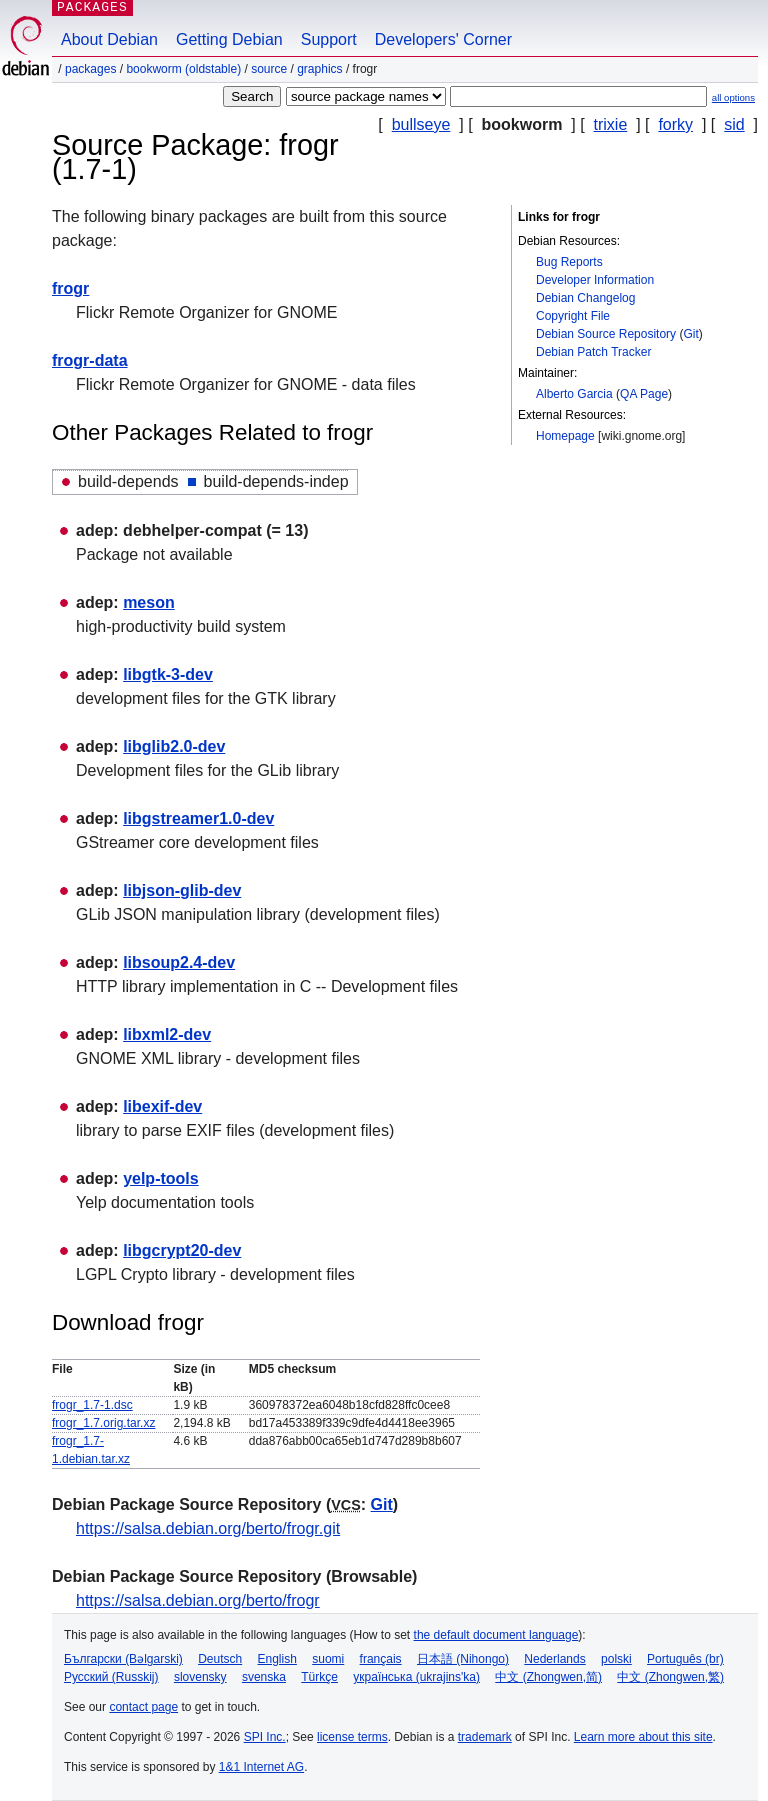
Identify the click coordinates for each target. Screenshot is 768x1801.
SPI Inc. (265, 1737)
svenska (264, 1677)
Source (269, 69)
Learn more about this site (643, 1737)
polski (616, 1659)
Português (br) (685, 1659)
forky (675, 124)
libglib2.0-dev (174, 746)
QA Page (644, 394)
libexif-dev (162, 1106)
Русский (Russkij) (111, 1677)
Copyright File (573, 316)
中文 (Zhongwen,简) (548, 1677)
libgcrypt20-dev (182, 1250)
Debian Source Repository (606, 334)
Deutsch (220, 1659)
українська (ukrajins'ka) (416, 1677)
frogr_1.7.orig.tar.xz (103, 1423)
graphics (319, 69)
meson (149, 602)
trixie (611, 124)
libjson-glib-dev (182, 890)
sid (734, 124)
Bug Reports (569, 262)
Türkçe (319, 1677)
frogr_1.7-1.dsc (92, 1405)
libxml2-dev (167, 1034)
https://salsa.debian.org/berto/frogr (198, 1600)
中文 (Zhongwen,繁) (670, 1677)
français (381, 1659)
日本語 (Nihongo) (463, 1659)
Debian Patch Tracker (593, 352)
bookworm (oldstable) (183, 69)
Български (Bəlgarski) (123, 1659)
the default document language (496, 1635)
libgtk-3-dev (168, 674)
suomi (328, 1659)
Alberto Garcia (574, 394)
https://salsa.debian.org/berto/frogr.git (208, 1528)
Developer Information (595, 280)
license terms (352, 1737)
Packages (90, 69)
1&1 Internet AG (261, 1767)
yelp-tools (161, 1178)
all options (733, 97)
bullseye (421, 124)
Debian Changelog (585, 298)
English (277, 1659)
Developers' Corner (443, 39)
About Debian (109, 39)
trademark (485, 1737)
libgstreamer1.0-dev (198, 818)
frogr (70, 288)
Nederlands (554, 1659)
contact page (143, 1707)
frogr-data (90, 360)
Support (329, 39)
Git (690, 334)
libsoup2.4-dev (179, 962)
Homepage (565, 436)
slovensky (200, 1677)
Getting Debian (229, 39)
